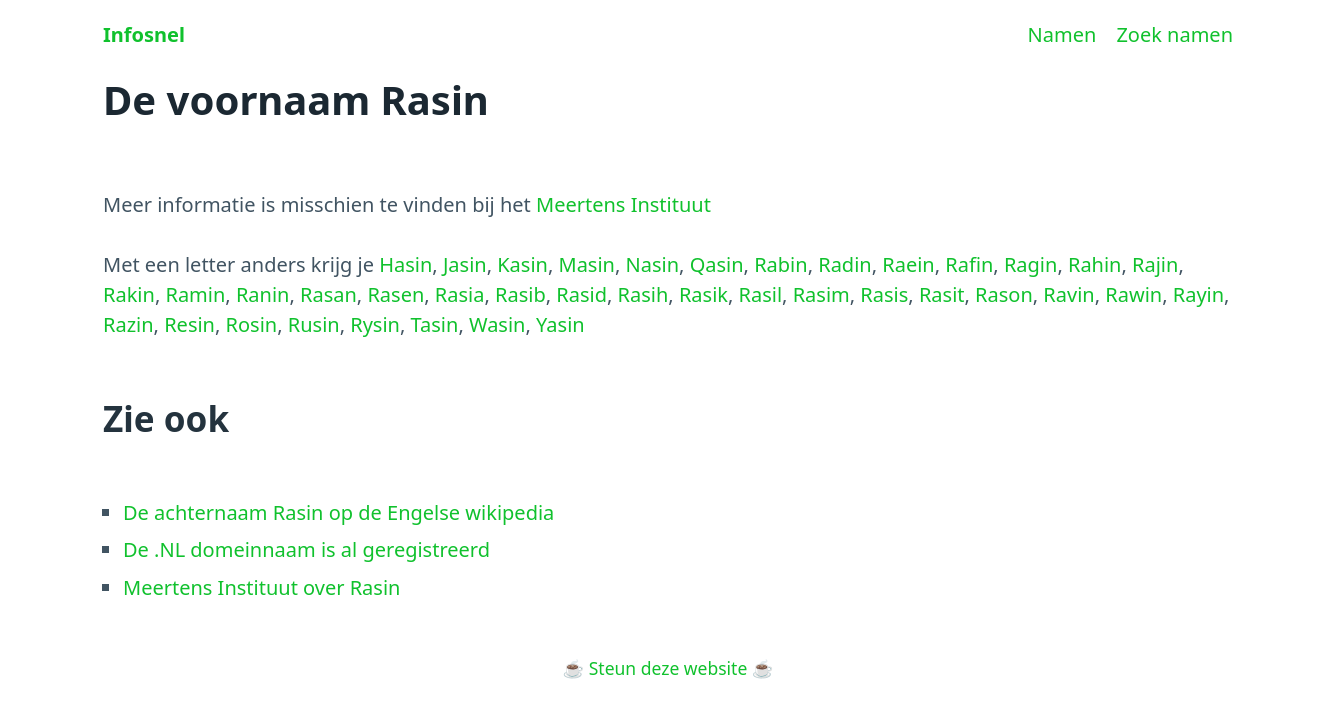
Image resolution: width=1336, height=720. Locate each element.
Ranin (263, 294)
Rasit (942, 294)
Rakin (129, 294)
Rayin (1198, 294)
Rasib (520, 294)
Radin (844, 264)
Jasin (465, 264)
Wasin (497, 324)
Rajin (1155, 264)
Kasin (522, 264)
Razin (128, 324)
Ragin (1030, 264)
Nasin (653, 264)
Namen (1062, 34)
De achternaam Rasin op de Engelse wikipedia (338, 512)
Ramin (195, 294)
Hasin (405, 264)
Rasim (821, 294)
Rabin (780, 264)
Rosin (252, 324)
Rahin (1095, 264)
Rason (1004, 294)
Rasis (884, 294)
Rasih (643, 294)
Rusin (314, 324)
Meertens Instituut (623, 204)
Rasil (761, 294)
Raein (908, 264)
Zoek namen (1174, 34)
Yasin (560, 324)
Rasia (460, 294)
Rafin (969, 264)
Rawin (1133, 294)
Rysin (375, 324)
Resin (189, 324)
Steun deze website (668, 668)
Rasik (703, 294)
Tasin (435, 324)
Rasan (328, 294)
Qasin (717, 264)
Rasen (395, 294)
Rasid (581, 294)
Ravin (1068, 294)
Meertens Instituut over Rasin (261, 587)
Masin (587, 264)
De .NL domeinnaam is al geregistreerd (306, 549)
